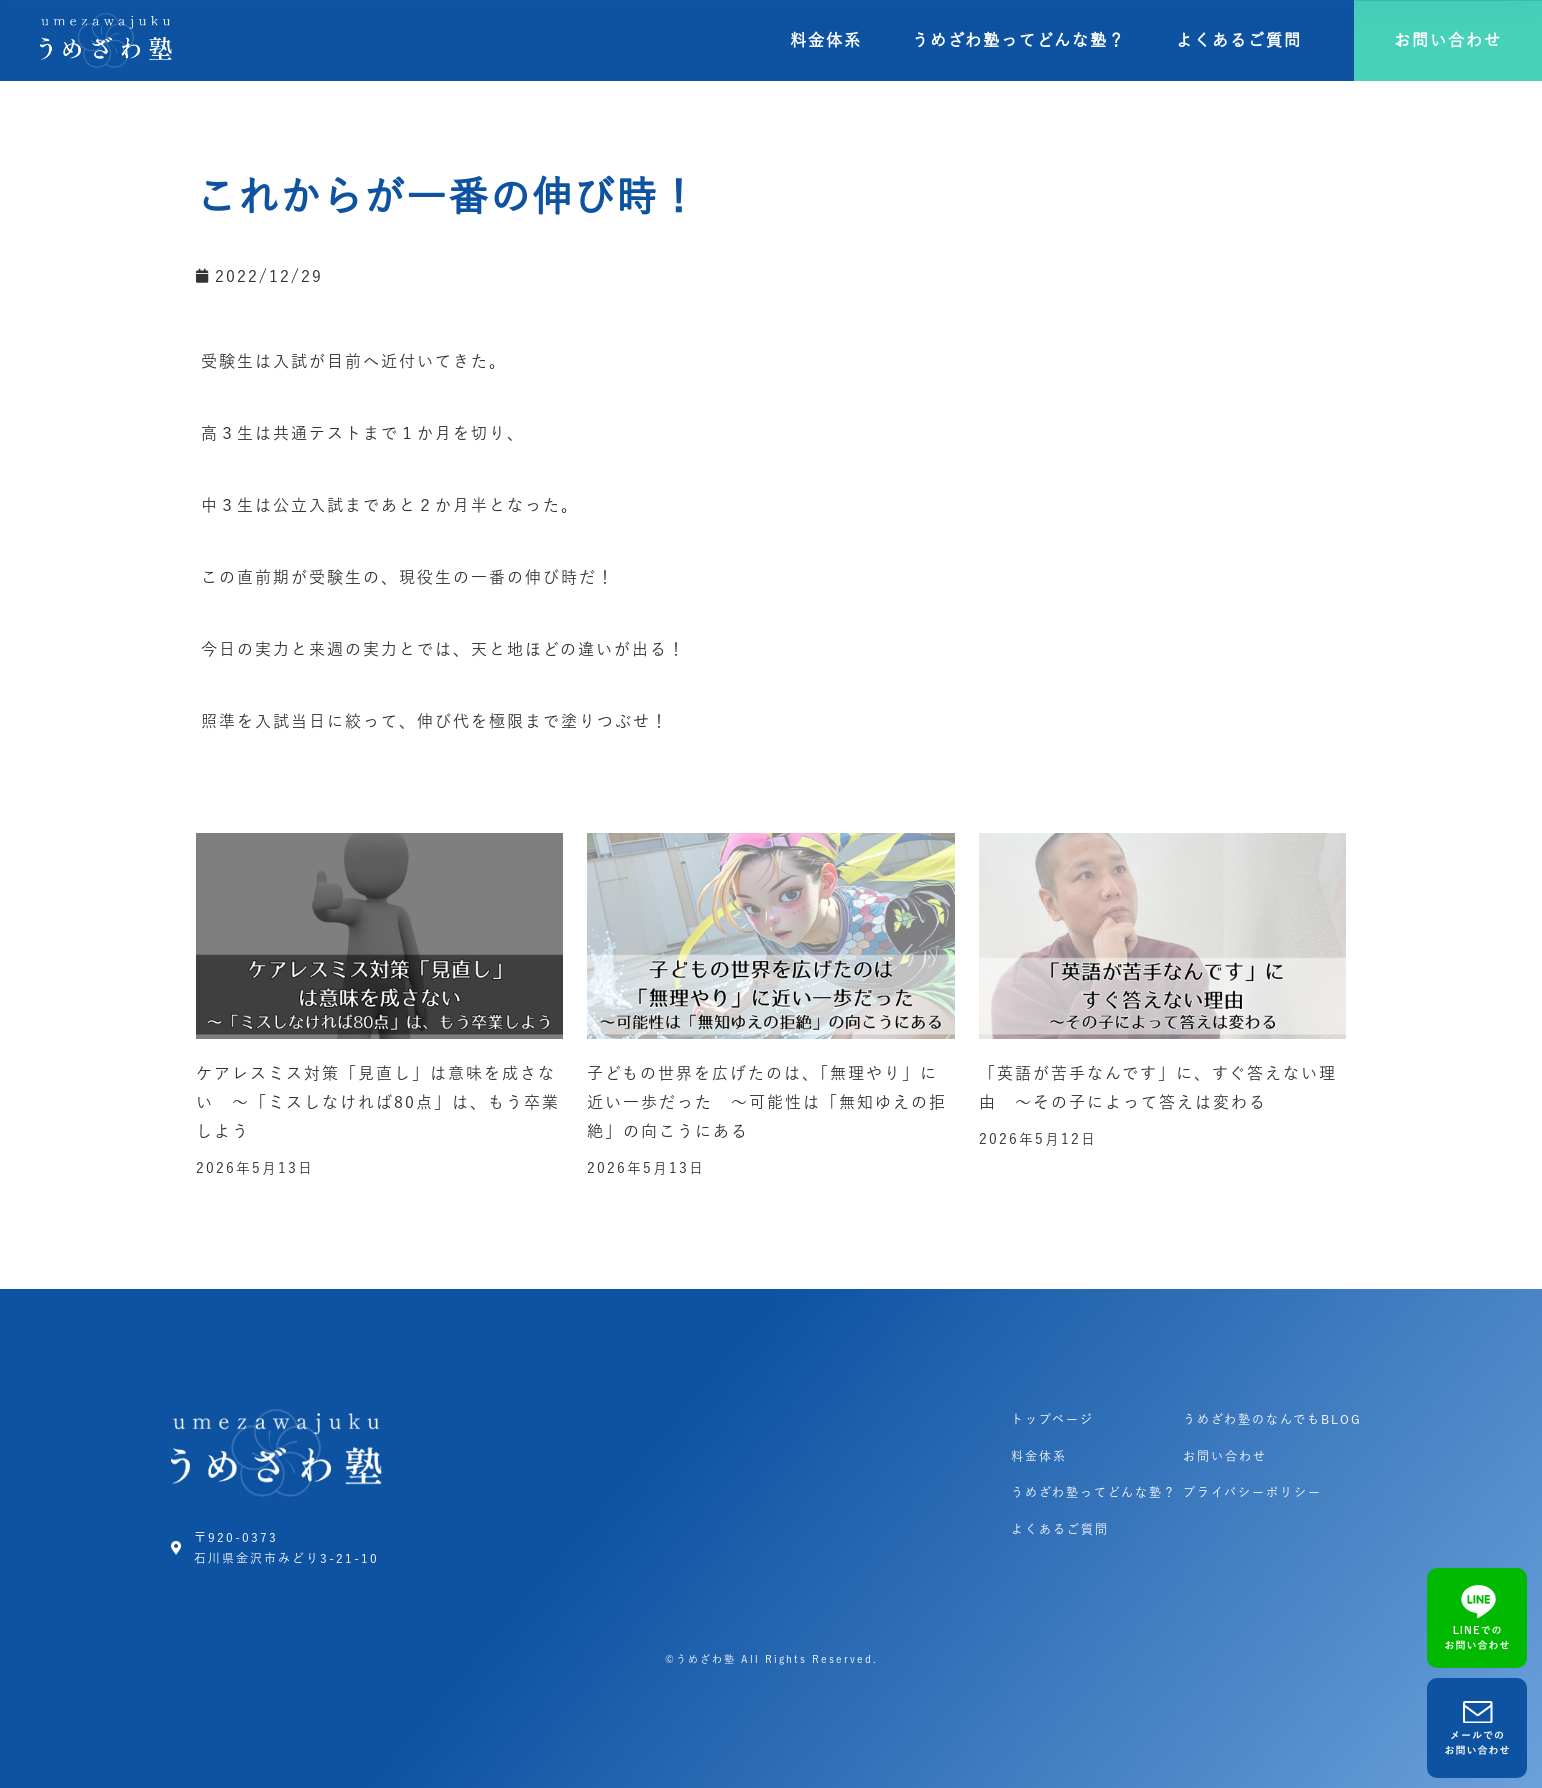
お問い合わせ (1225, 1456)
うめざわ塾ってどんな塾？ (1019, 40)
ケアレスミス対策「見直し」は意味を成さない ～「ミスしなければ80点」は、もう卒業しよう (378, 1102)
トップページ (1052, 1419)
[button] (1448, 40)
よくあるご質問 (1239, 40)
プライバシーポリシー (1252, 1492)
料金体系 (826, 40)
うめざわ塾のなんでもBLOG (1272, 1419)
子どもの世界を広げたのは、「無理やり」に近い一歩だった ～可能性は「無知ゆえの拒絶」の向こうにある (767, 1102)
